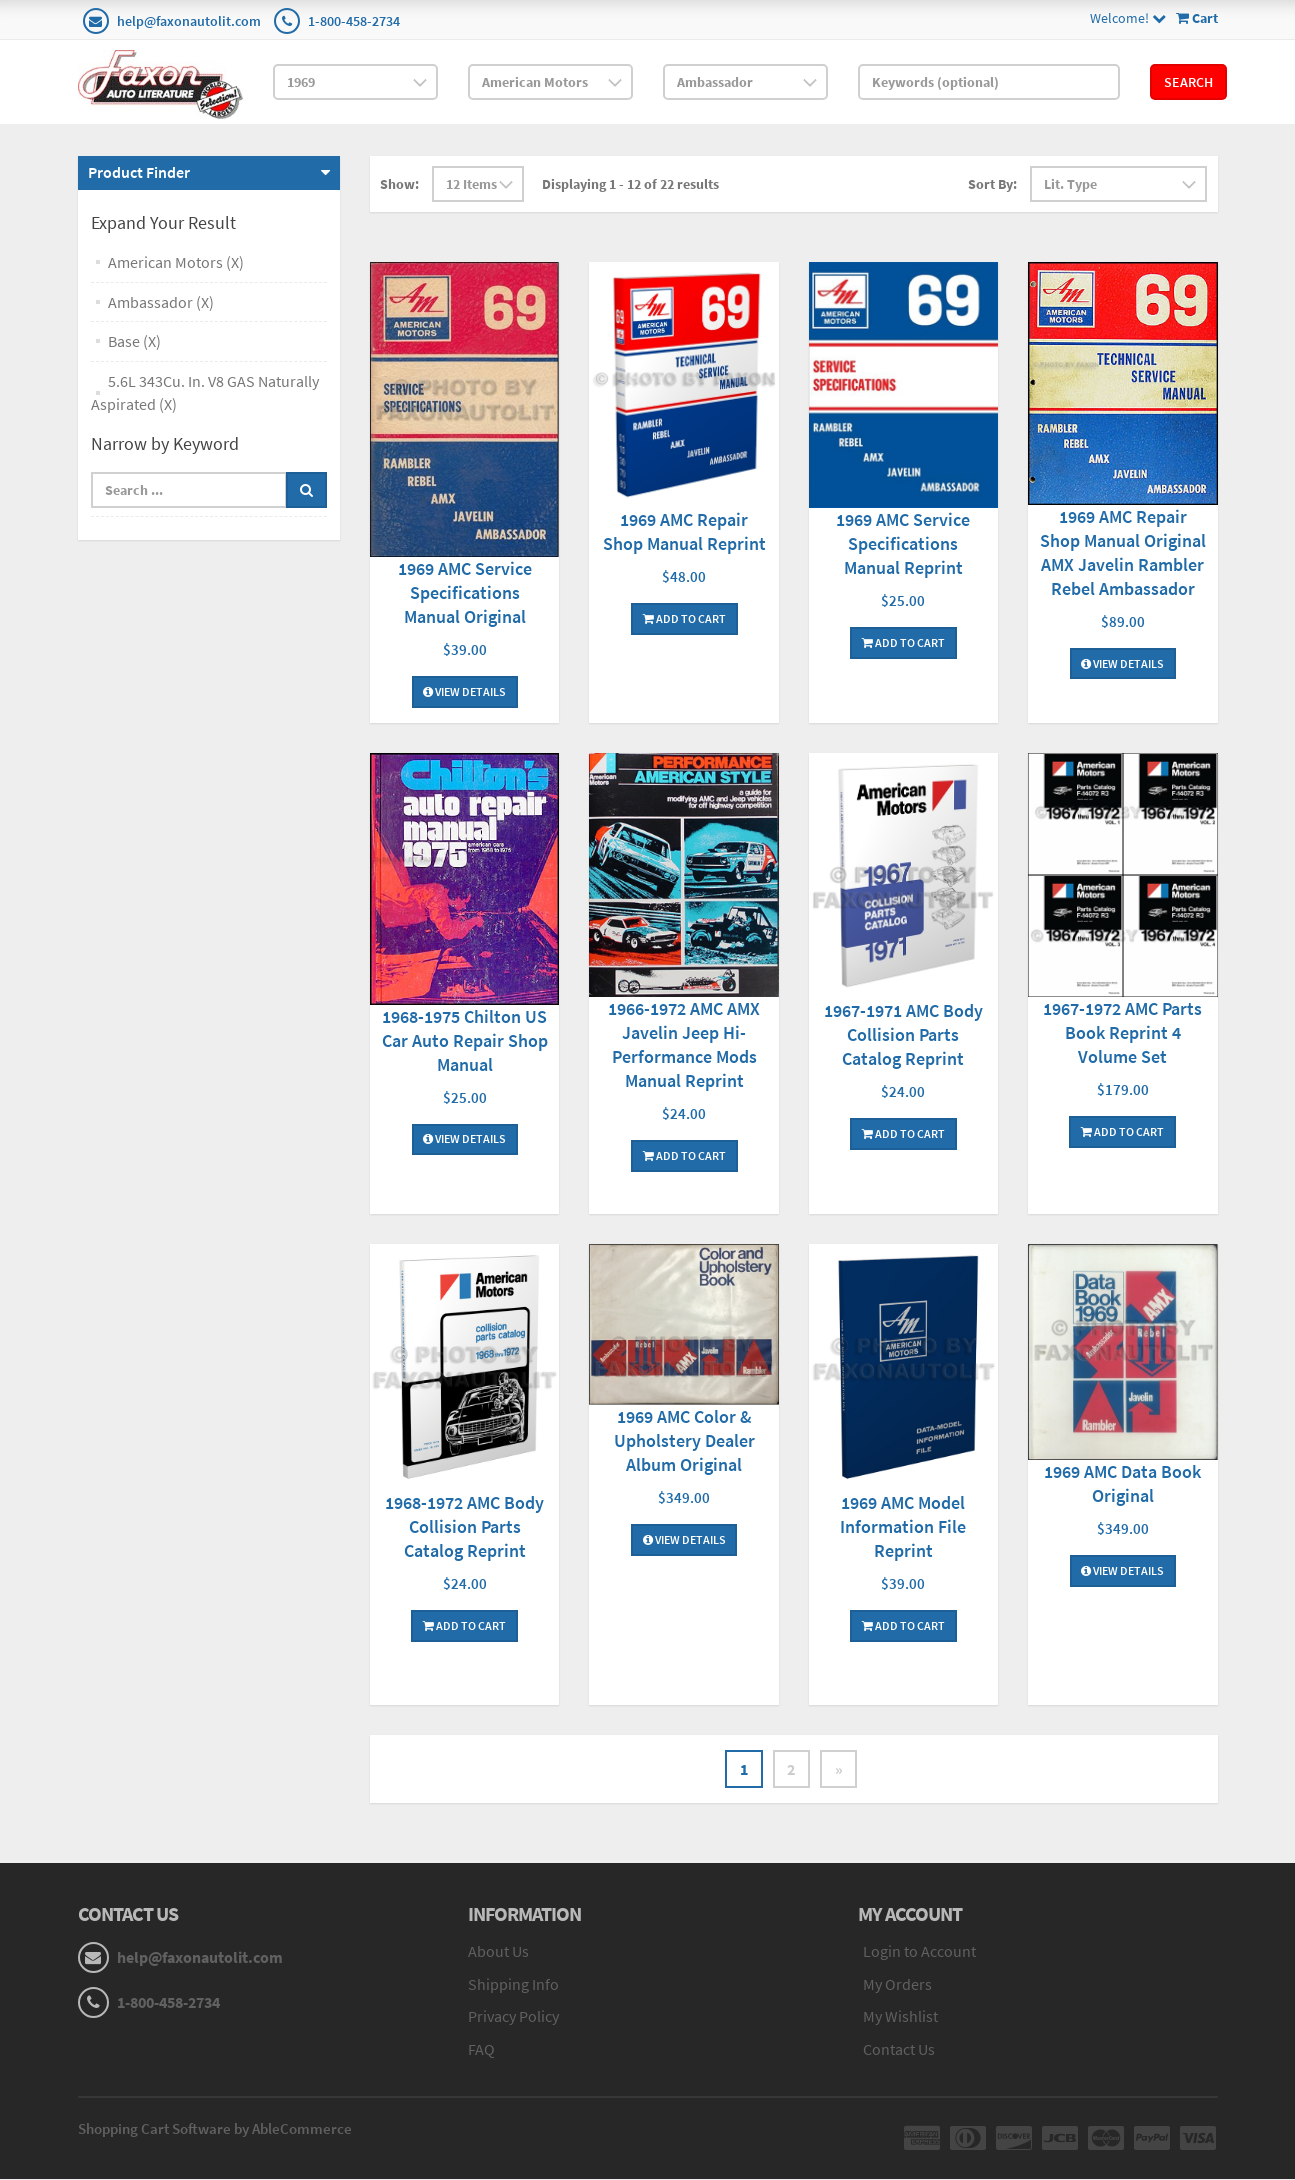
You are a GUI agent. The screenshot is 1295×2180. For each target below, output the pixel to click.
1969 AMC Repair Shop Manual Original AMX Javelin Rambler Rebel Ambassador (1123, 552)
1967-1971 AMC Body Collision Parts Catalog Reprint (903, 1034)
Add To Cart (684, 618)
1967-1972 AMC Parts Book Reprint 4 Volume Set (1122, 1032)
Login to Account (919, 1951)
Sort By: (992, 184)
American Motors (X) (176, 262)
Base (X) (134, 341)
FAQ (481, 2050)
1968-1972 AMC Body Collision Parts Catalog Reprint (464, 1526)
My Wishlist (900, 2017)
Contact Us (899, 2050)
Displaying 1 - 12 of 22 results (630, 184)
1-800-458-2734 (354, 21)
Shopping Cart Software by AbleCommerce (215, 2129)
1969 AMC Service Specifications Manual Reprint (903, 543)
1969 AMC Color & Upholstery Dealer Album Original (684, 1440)
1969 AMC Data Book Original (1122, 1483)
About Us (498, 1951)
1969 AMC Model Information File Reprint (903, 1526)
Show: (399, 184)
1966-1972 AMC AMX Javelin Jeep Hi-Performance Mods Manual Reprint (684, 1044)
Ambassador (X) (161, 302)
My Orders (897, 1984)
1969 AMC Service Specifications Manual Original (465, 592)
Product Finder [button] (139, 172)
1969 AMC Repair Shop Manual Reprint (684, 531)
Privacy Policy (513, 2017)
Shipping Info (513, 1984)
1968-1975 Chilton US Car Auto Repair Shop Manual (465, 1040)
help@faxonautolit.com (189, 21)
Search (1188, 82)
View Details (464, 691)
